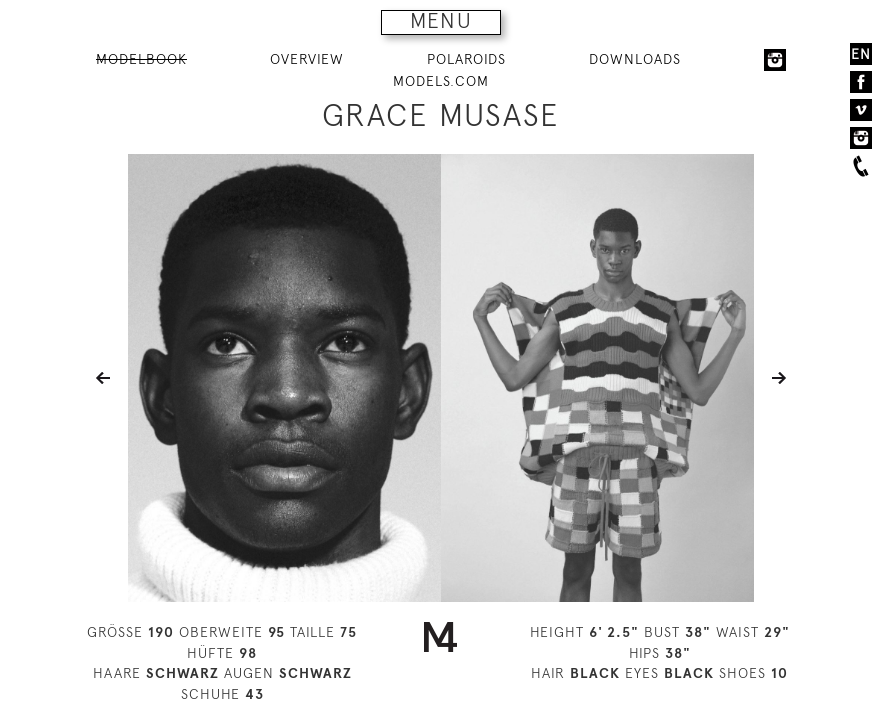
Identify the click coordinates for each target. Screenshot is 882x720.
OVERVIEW (307, 59)
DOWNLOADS (635, 59)
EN (861, 54)
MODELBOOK (141, 59)
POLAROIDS (466, 59)
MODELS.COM (441, 81)
